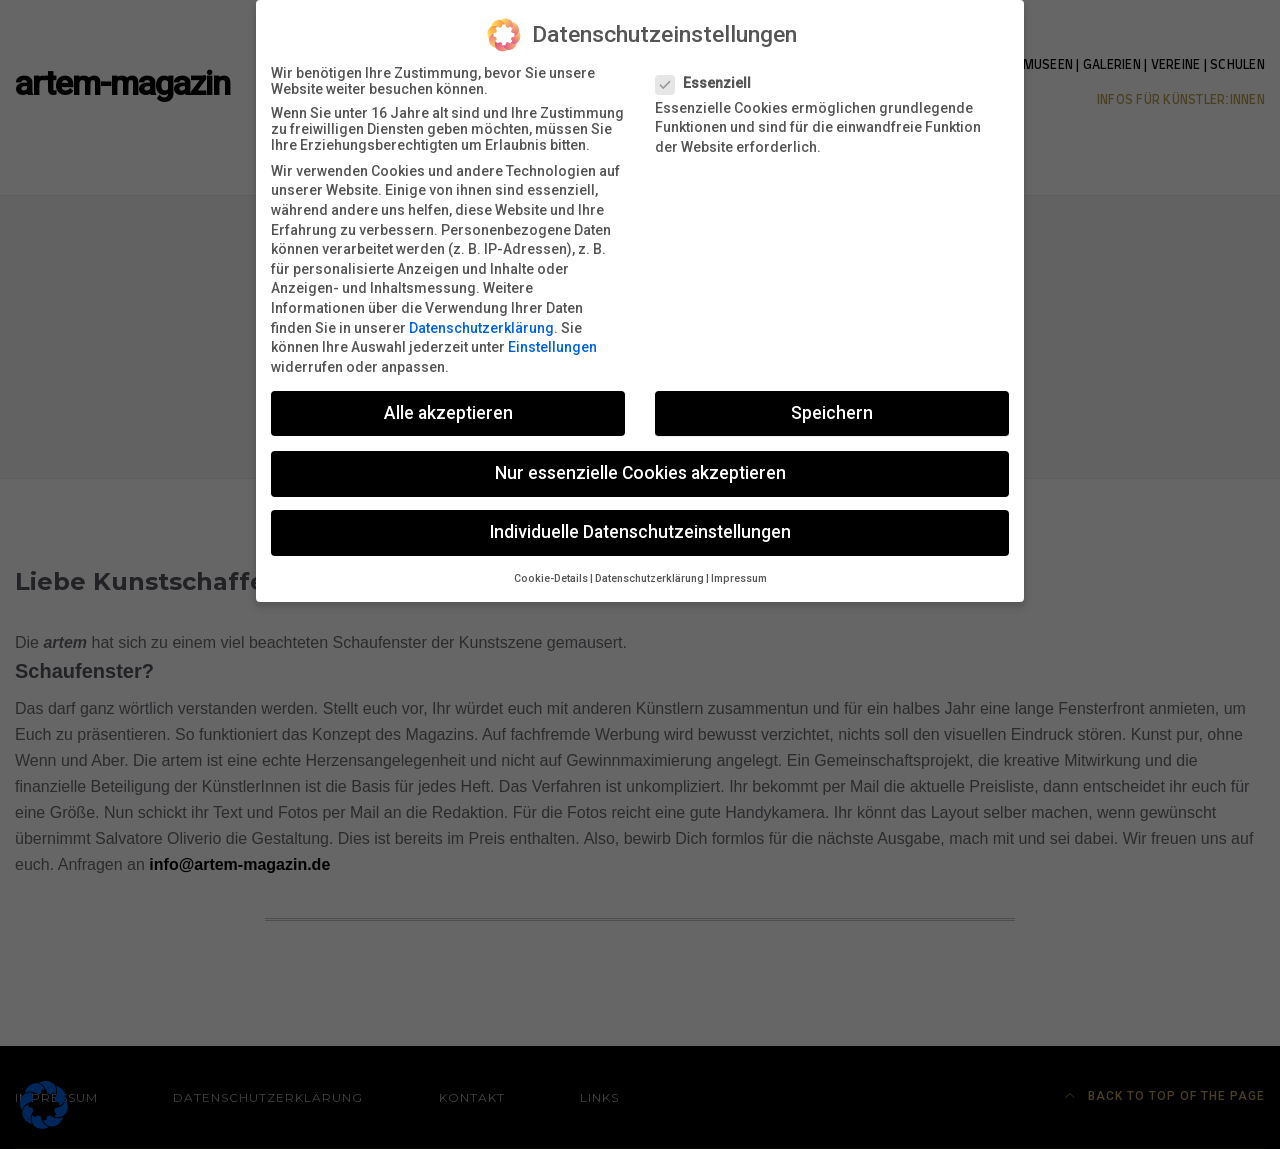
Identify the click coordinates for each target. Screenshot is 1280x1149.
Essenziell (709, 73)
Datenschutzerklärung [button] (649, 568)
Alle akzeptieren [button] (448, 403)
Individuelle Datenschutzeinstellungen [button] (640, 522)
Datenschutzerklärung (481, 318)
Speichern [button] (832, 403)
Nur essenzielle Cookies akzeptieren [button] (640, 463)
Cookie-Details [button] (551, 568)
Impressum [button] (739, 568)
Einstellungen (552, 337)
